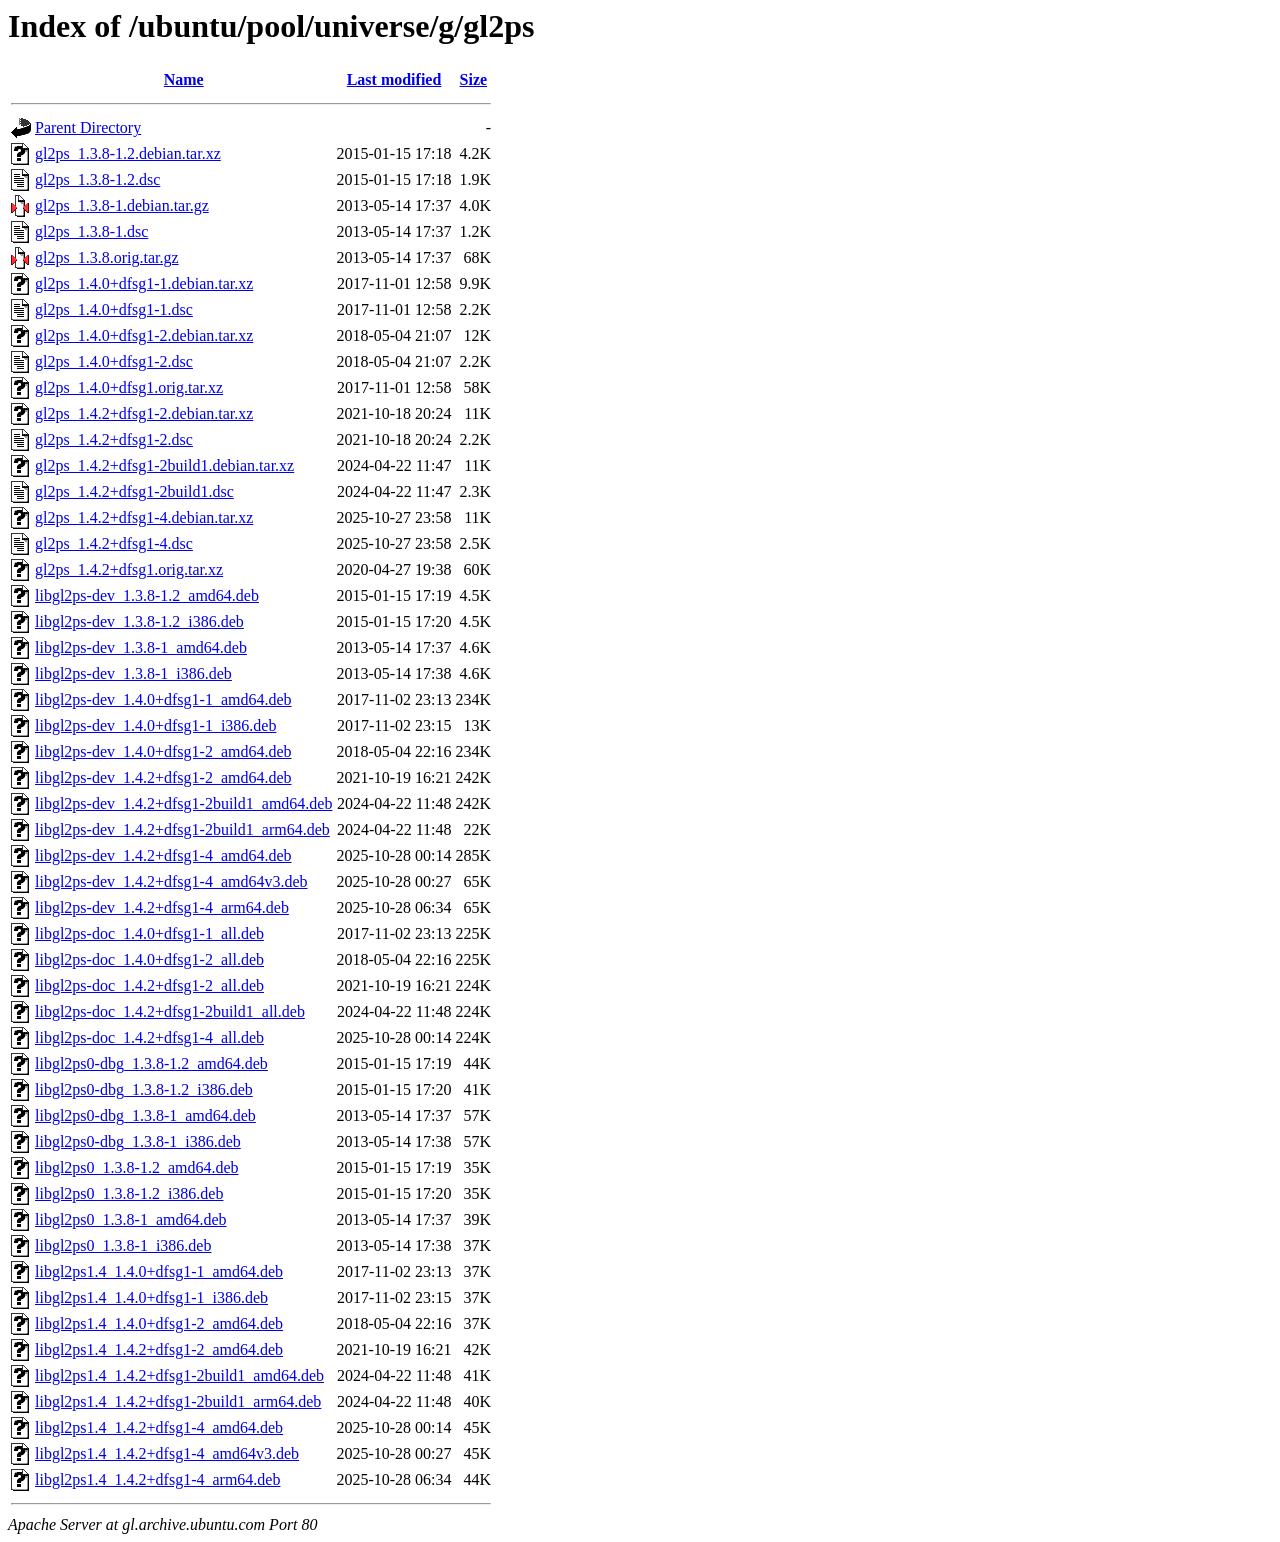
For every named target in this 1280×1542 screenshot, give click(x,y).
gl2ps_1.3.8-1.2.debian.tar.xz (128, 153)
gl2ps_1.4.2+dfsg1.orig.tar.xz (129, 569)
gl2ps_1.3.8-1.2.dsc (97, 179)
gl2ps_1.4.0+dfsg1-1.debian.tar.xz (144, 283)
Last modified (394, 79)
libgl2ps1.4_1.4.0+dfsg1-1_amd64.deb (159, 1271)
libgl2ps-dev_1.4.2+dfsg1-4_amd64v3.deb (171, 881)
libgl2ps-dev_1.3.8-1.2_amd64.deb (147, 595)
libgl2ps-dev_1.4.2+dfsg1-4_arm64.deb (162, 907)
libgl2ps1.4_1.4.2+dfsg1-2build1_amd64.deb (179, 1375)
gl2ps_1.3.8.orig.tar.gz (107, 257)
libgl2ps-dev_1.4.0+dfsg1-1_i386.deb (155, 725)
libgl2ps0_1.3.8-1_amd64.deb (131, 1219)
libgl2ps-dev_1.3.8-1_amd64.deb (141, 647)
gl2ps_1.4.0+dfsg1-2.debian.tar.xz (144, 335)
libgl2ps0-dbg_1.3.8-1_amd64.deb (145, 1115)
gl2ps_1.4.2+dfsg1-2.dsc (114, 439)
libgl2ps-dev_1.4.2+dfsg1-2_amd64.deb (163, 777)
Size (474, 79)
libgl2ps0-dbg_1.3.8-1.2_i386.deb (144, 1089)
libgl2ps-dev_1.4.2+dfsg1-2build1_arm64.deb (182, 829)
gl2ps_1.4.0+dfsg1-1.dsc (114, 309)
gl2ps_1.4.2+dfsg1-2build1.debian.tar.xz (164, 465)
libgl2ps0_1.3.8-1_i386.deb (123, 1245)
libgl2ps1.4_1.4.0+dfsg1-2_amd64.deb (159, 1323)
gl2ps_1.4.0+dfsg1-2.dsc (114, 361)
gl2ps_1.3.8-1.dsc (91, 231)
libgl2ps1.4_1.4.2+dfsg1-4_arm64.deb (157, 1479)
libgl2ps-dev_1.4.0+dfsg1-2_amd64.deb (163, 751)
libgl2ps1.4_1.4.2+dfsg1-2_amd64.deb (159, 1349)
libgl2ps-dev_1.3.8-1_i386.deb (133, 673)
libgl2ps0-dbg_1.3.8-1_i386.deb (138, 1141)
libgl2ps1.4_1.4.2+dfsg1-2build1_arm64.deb (178, 1401)
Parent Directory (88, 127)
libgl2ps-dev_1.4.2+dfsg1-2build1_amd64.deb (183, 803)
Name (184, 79)
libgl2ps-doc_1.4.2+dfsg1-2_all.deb (149, 985)
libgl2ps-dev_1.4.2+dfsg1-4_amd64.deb (163, 855)
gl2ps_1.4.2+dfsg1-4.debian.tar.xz (144, 517)
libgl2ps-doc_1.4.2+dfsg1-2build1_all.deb (170, 1011)
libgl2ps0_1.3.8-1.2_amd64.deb (137, 1167)
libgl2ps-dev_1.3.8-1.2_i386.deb (139, 621)
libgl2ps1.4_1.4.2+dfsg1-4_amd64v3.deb (167, 1453)
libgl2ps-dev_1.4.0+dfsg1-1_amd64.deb (163, 699)
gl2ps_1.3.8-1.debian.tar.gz (122, 205)
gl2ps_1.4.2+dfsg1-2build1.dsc (134, 491)
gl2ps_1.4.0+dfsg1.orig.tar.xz (129, 387)
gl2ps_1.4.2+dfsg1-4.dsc (114, 543)
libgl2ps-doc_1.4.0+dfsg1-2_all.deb (149, 959)
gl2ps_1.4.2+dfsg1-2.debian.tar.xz (144, 413)
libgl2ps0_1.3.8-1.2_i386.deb (129, 1193)
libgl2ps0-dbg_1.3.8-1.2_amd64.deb (151, 1063)
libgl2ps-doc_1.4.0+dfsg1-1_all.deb (149, 933)
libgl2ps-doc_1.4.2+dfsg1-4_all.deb (149, 1037)
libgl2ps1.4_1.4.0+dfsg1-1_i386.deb (151, 1297)
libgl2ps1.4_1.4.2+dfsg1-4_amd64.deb (159, 1427)
